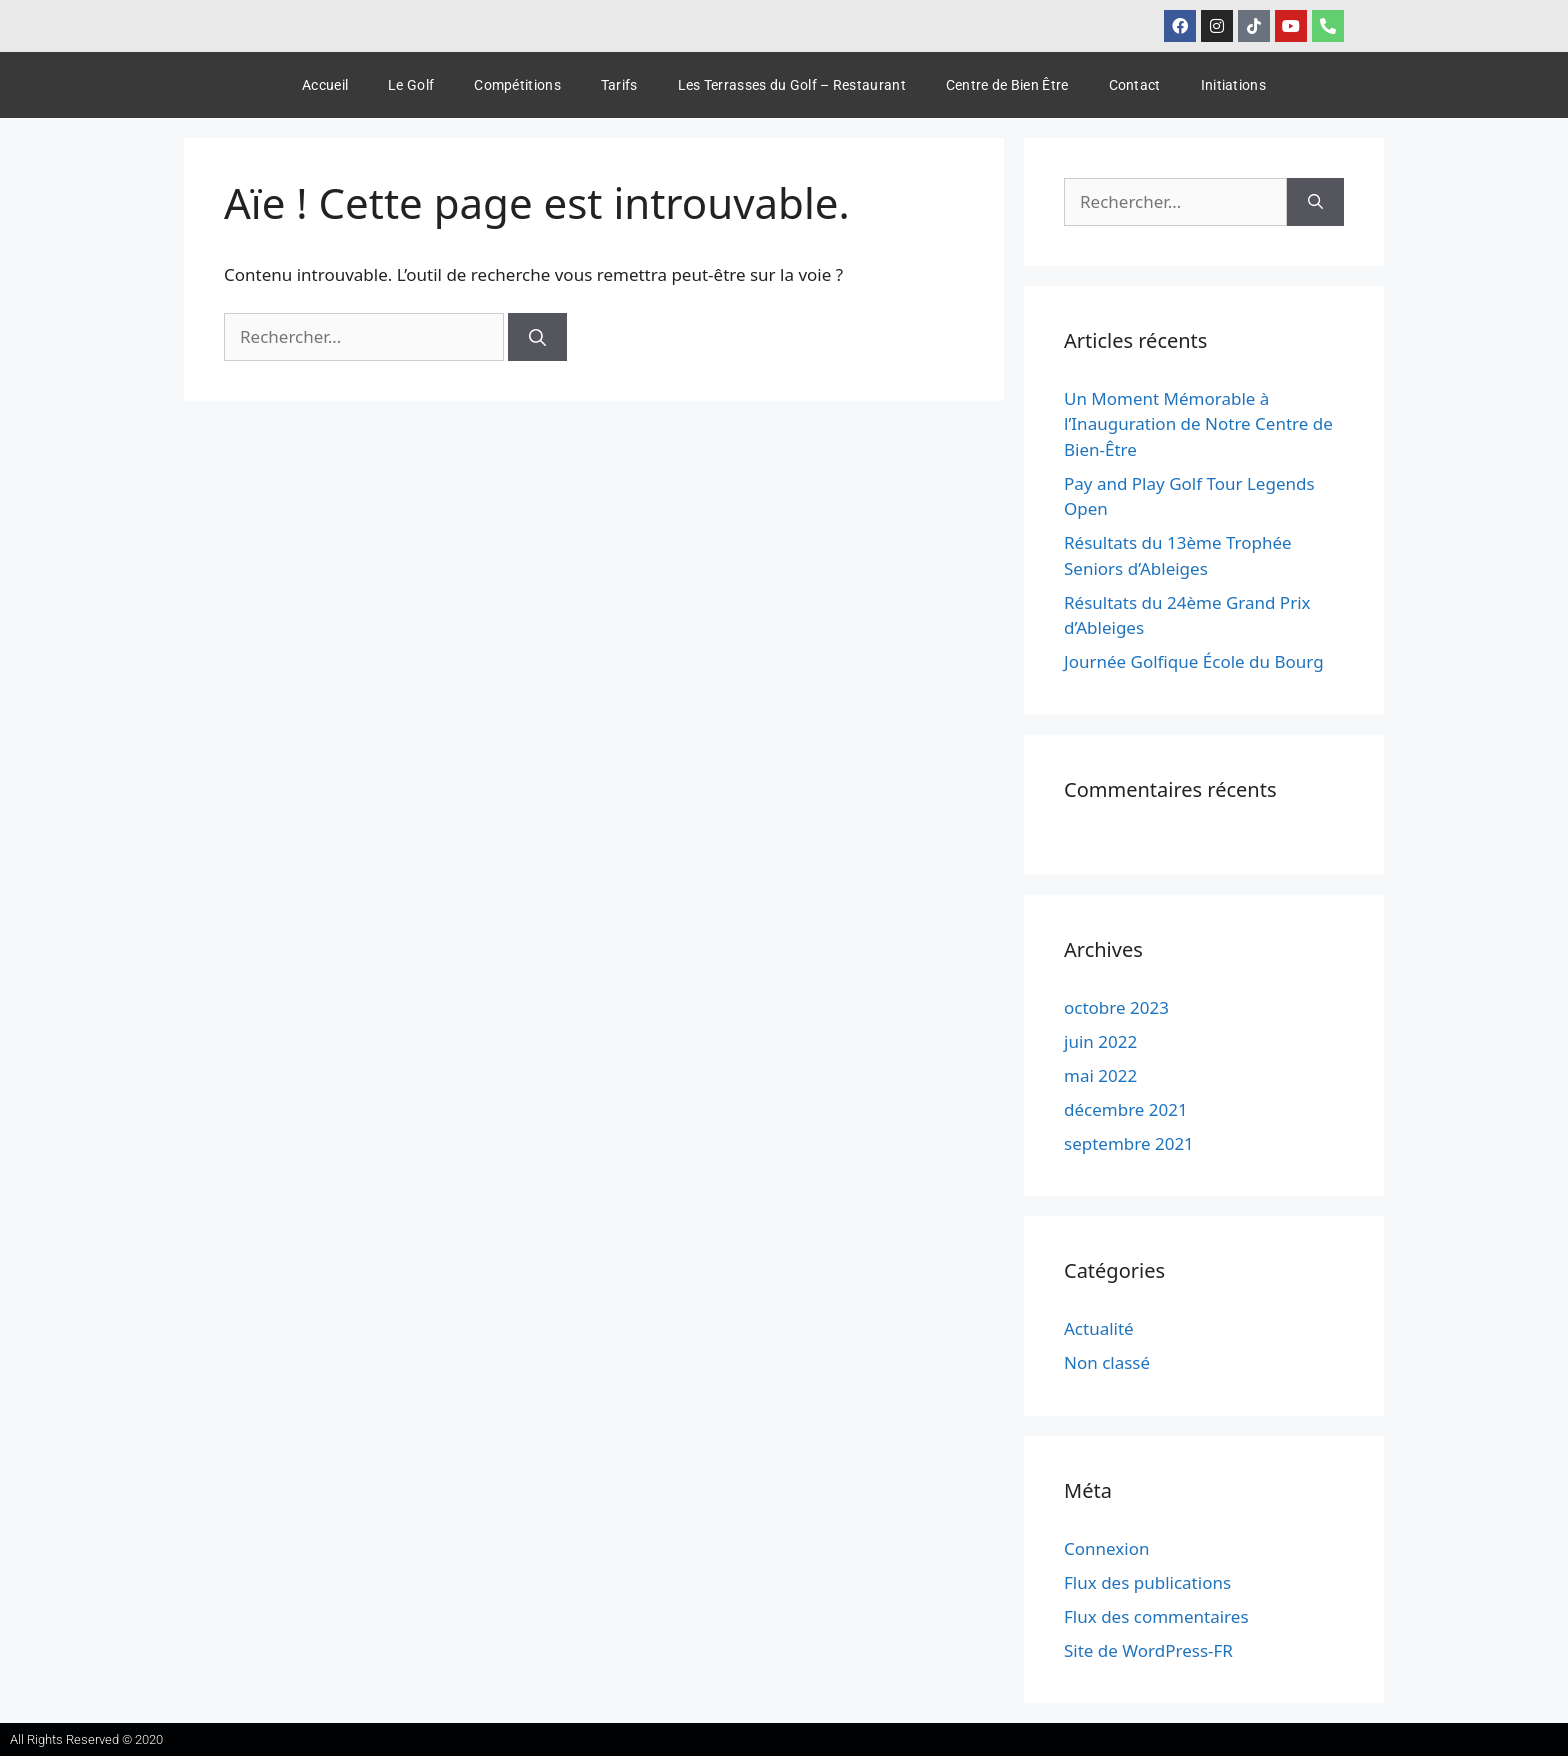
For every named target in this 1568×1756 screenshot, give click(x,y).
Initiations (1233, 85)
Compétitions (517, 85)
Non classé (1107, 1362)
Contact (1135, 85)
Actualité (1099, 1328)
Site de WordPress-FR (1148, 1650)
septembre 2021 (1129, 1143)
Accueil (325, 85)
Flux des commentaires (1156, 1616)
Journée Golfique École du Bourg (1194, 661)
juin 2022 (1100, 1041)
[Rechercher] (537, 337)
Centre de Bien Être (1007, 85)
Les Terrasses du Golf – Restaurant (792, 85)
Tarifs (619, 85)
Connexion (1106, 1548)
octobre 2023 (1116, 1007)
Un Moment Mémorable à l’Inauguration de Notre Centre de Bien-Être (1198, 424)
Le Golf (411, 85)
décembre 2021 (1126, 1109)
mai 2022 (1100, 1075)
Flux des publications (1147, 1582)
